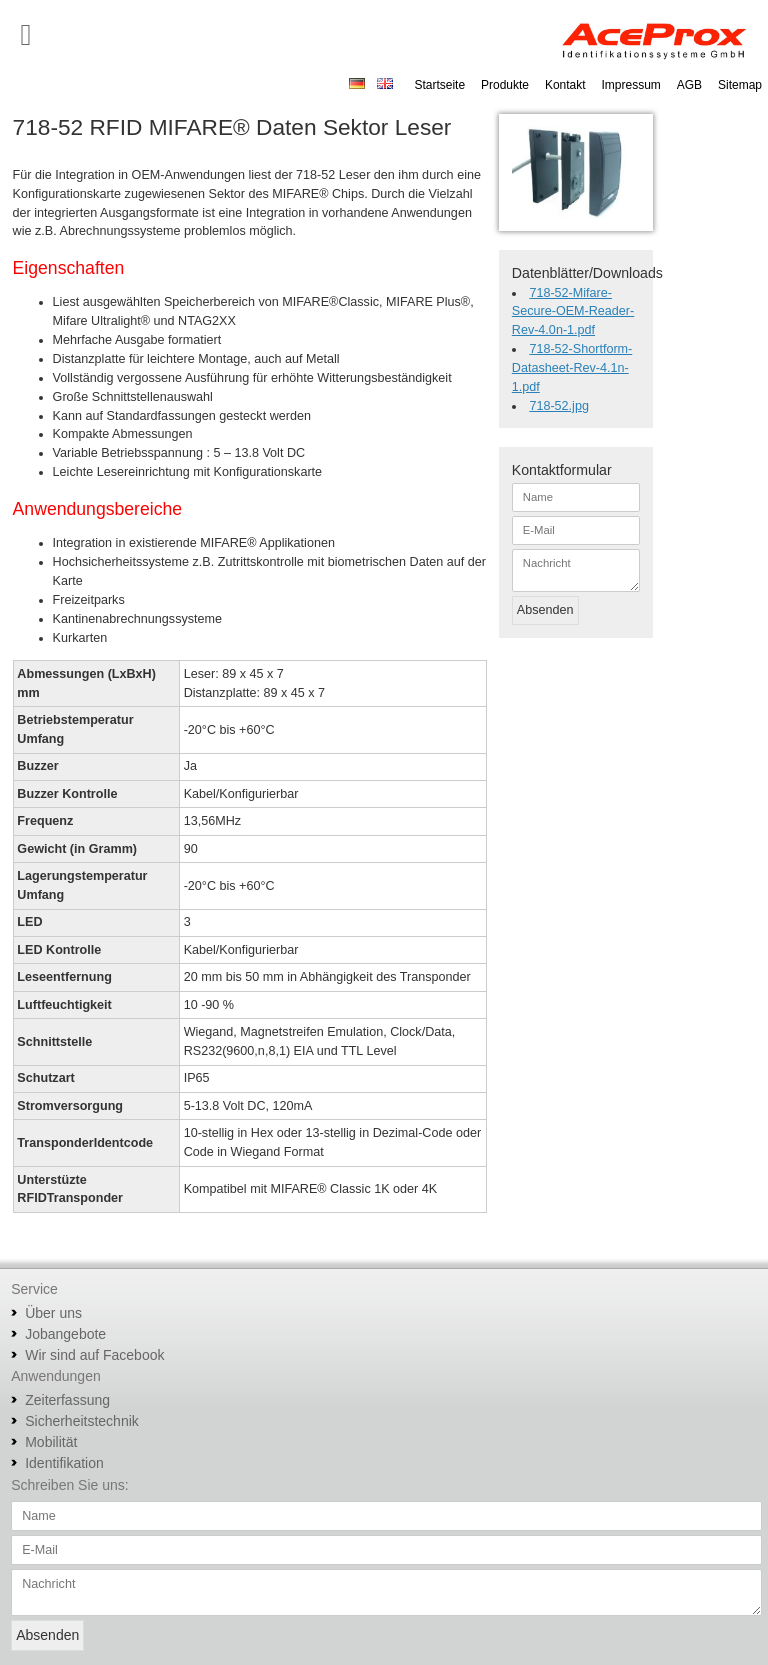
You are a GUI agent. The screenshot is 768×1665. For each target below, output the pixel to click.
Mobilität (51, 1442)
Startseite (439, 85)
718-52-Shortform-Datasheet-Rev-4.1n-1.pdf (572, 368)
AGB (689, 85)
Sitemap (740, 85)
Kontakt (565, 85)
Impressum (631, 85)
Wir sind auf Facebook (94, 1355)
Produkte (505, 85)
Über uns (53, 1313)
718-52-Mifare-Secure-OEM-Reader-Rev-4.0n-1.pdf (573, 312)
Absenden (545, 610)
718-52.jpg (559, 406)
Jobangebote (65, 1334)
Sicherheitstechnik (82, 1421)
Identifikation (64, 1463)
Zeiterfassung (67, 1400)
